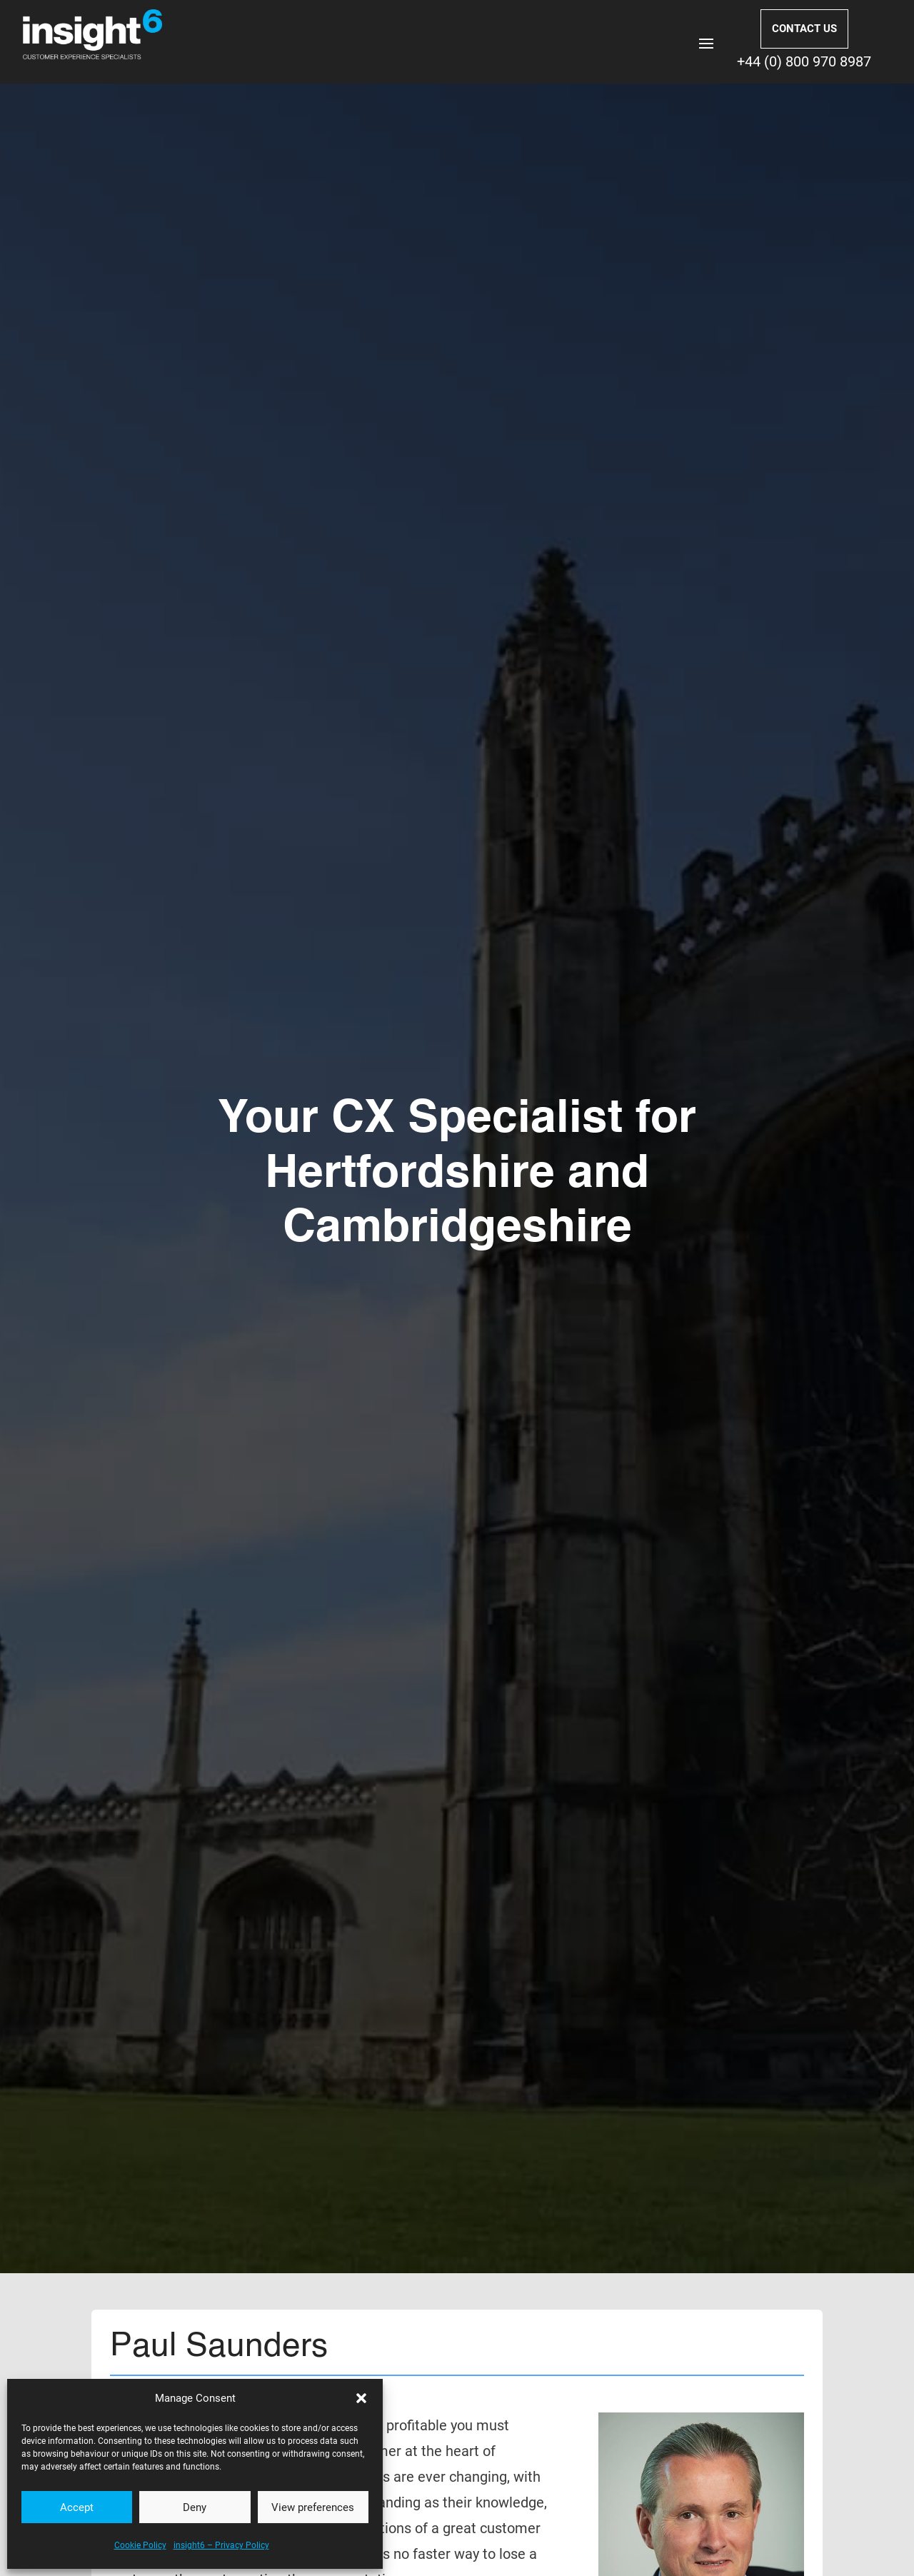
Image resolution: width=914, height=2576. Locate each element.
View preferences (312, 2507)
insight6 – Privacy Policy (221, 2545)
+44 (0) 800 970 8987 (804, 61)
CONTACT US (804, 28)
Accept (77, 2507)
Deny (194, 2507)
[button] (361, 2398)
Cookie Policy (140, 2545)
